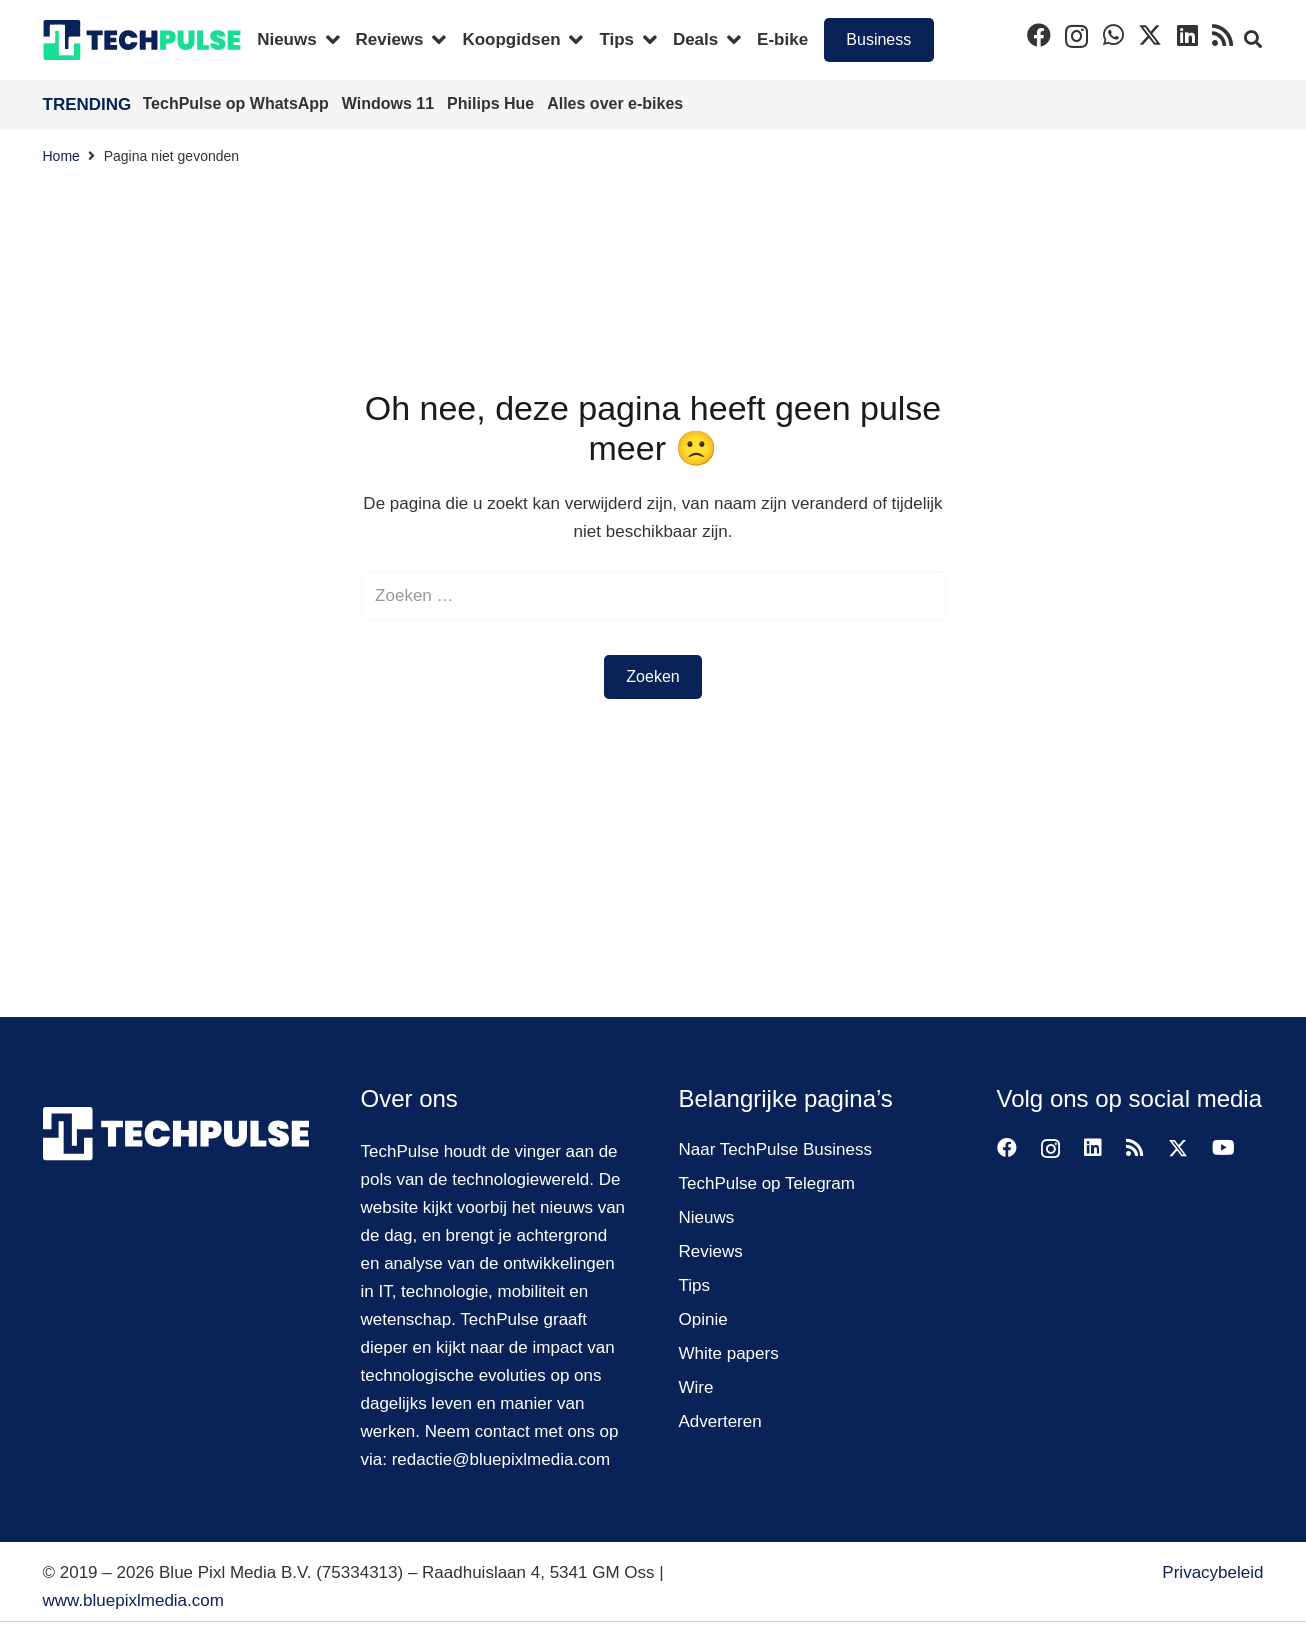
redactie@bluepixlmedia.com (501, 1459)
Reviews (711, 1251)
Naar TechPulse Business (775, 1149)
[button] (1253, 40)
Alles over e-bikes (615, 103)
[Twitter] (1150, 35)
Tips (695, 1285)
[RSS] (1222, 35)
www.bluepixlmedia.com (133, 1600)
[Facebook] (1039, 35)
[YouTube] (1223, 1148)
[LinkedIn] (1187, 35)
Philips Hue (493, 103)
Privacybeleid (1212, 1572)
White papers (729, 1353)
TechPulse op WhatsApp (238, 103)
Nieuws (707, 1217)
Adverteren (720, 1421)
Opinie (703, 1319)
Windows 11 (390, 103)
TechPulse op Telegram (767, 1183)
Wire (696, 1387)
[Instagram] (1076, 36)
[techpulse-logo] (142, 40)
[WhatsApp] (1113, 35)
